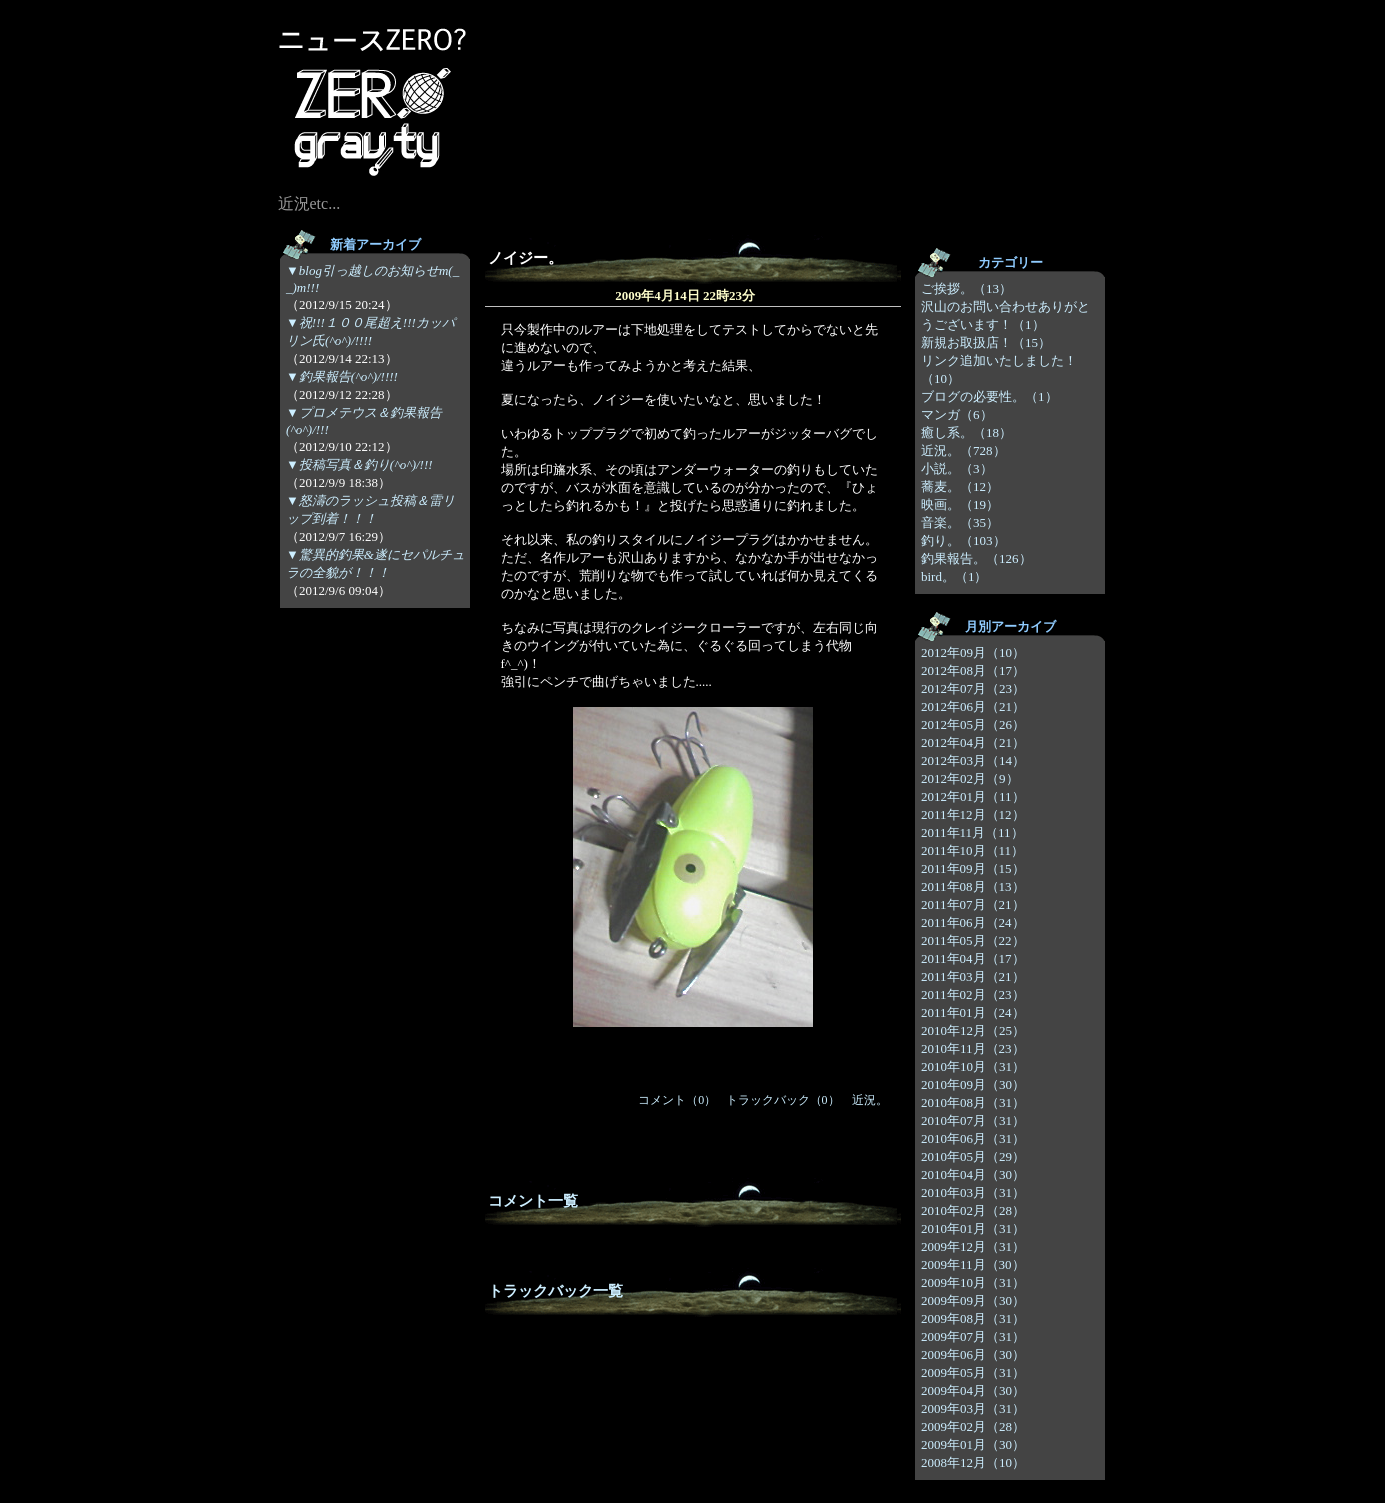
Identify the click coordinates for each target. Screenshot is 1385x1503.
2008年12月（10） (973, 1462)
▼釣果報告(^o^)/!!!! (342, 376)
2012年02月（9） (970, 778)
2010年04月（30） (973, 1174)
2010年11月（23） (973, 1048)
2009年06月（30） (973, 1354)
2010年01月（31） (973, 1228)
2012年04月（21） (973, 742)
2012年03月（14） (973, 760)
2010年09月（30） (973, 1084)
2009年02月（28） (973, 1426)
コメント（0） (677, 1100)
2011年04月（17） (973, 958)
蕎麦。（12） (960, 486)
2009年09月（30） (973, 1300)
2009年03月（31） (973, 1408)
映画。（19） (960, 504)
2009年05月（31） (973, 1372)
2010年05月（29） (973, 1156)
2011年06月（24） (973, 922)
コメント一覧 (533, 1201)
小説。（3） (957, 468)
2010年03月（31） (973, 1192)
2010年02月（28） (973, 1210)
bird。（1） (954, 576)
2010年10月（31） (973, 1066)
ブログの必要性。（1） (989, 396)
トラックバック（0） (783, 1100)
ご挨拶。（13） (966, 288)
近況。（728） (963, 450)
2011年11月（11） (972, 832)
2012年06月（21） (973, 706)
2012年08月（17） (973, 670)
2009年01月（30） (973, 1444)
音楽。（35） (960, 522)
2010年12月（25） (973, 1030)
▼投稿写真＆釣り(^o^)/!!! (359, 464)
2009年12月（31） (973, 1246)
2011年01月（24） (973, 1012)
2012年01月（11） (973, 796)
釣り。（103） (963, 540)
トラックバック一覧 (555, 1291)
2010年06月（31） (973, 1138)
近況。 (870, 1100)
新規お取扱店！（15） (986, 342)
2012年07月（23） (973, 688)
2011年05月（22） (973, 940)
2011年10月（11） (972, 850)
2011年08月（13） (973, 886)
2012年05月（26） (973, 724)
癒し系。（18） (966, 432)
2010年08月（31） (973, 1102)
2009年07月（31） (973, 1336)
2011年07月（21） (973, 904)
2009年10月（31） (973, 1282)
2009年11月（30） (973, 1264)
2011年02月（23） (973, 994)
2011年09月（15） (973, 868)
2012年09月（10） (973, 652)
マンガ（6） (957, 414)
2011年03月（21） (973, 976)
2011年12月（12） (973, 814)
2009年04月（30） (973, 1390)
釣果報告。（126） (976, 558)
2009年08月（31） (973, 1318)
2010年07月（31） (973, 1120)
